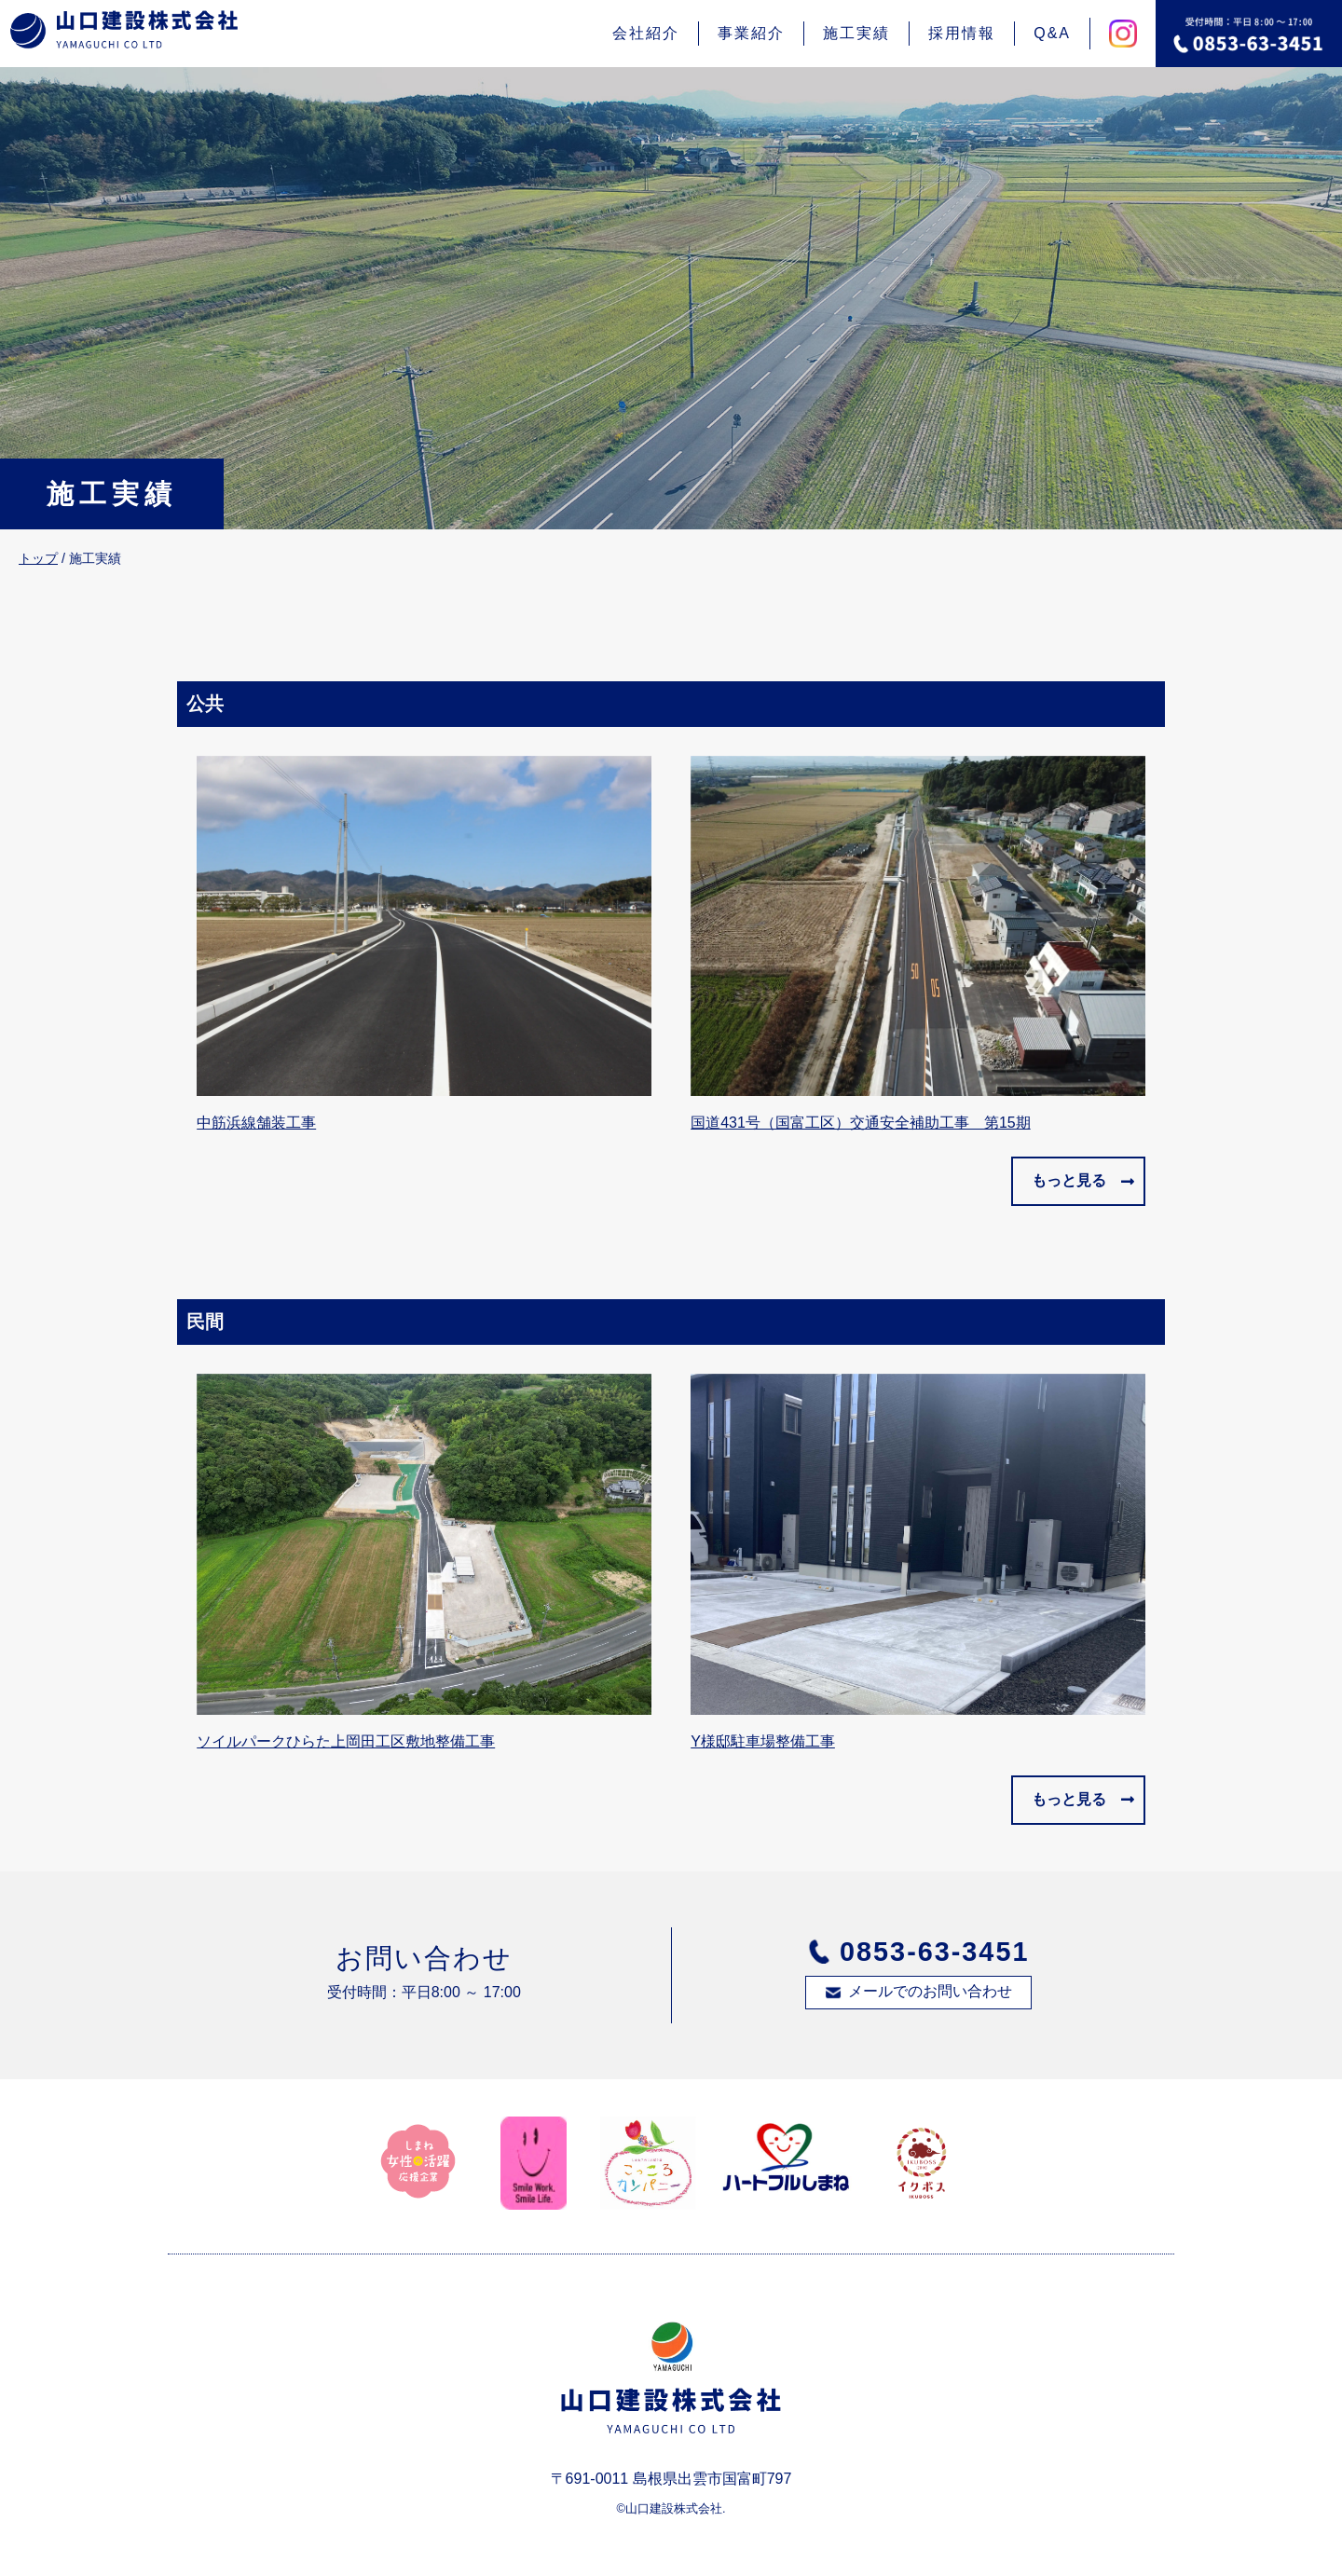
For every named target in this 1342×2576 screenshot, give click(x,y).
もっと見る (1069, 1180)
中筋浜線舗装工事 (256, 1122)
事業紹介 (751, 33)
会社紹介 (645, 33)
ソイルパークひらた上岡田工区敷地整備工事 (346, 1741)
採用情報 (961, 33)
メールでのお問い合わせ (930, 1991)
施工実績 (856, 33)
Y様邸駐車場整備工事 (763, 1741)
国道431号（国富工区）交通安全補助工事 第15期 (861, 1122)
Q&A (1052, 33)
